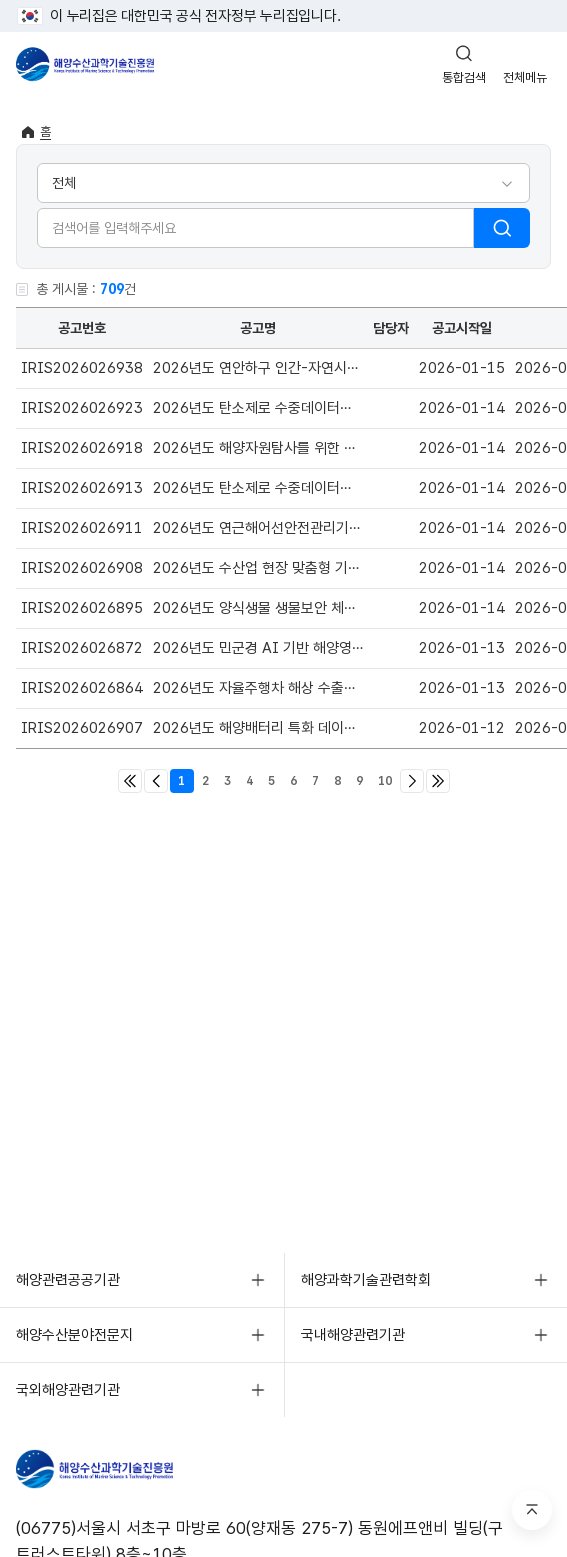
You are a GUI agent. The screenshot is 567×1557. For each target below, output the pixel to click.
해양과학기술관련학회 (366, 1280)
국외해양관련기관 (68, 1390)
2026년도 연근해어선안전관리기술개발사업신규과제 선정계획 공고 (352, 528)
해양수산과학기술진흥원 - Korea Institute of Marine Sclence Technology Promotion (85, 64)
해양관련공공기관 (68, 1280)
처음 (130, 781)
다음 (412, 781)
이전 (156, 781)
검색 (502, 228)
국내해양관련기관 (353, 1335)
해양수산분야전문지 (74, 1335)
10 (385, 781)
